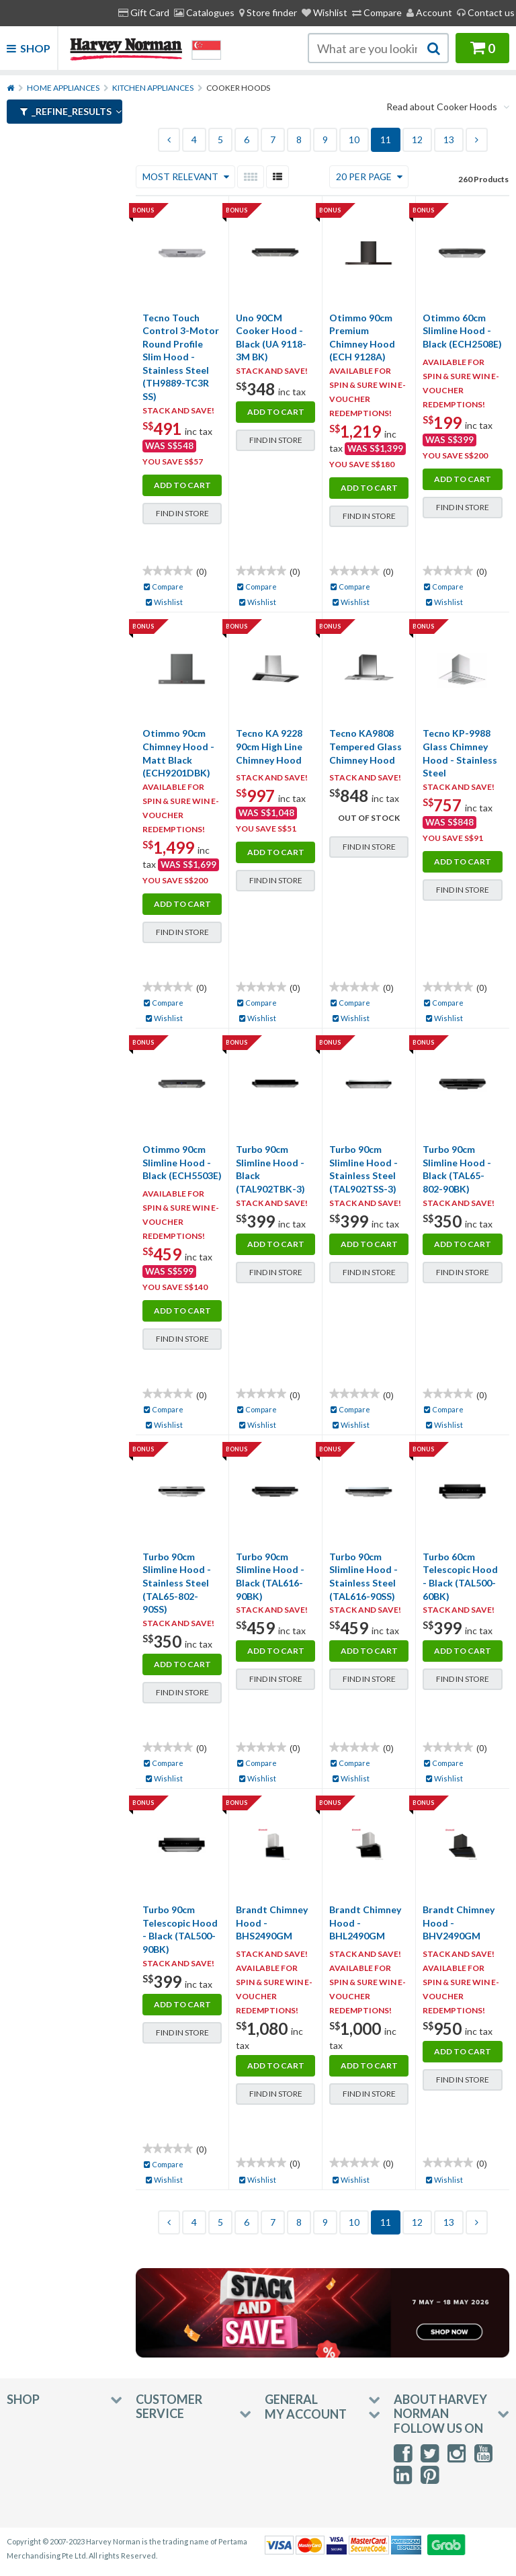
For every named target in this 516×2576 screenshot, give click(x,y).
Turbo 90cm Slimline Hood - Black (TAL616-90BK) (270, 1576)
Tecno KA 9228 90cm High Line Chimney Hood (269, 746)
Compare (377, 12)
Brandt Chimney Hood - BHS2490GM (272, 1922)
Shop (28, 48)
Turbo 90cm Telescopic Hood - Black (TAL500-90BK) (180, 1929)
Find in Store (182, 513)
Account (429, 12)
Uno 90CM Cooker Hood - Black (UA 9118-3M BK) (271, 337)
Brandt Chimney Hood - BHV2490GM (458, 1922)
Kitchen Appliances (153, 88)
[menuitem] (268, 13)
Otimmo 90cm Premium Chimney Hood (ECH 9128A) (362, 337)
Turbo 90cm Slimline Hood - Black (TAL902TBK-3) (270, 1169)
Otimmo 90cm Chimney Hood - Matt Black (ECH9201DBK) (178, 752)
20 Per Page (370, 176)
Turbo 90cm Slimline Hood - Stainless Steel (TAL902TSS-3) (363, 1169)
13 (448, 139)
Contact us (486, 12)
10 (354, 139)
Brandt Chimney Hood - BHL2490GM (365, 1922)
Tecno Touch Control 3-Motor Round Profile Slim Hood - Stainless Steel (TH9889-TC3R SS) (180, 357)
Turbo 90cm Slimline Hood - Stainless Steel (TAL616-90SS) (363, 1576)
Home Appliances (63, 88)
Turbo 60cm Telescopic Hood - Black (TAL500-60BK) (460, 1576)
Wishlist (324, 12)
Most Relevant (186, 176)
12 (417, 139)
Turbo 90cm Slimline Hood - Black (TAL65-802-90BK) (457, 1169)
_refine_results (71, 111)
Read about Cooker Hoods (447, 106)
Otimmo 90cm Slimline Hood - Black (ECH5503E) (182, 1162)
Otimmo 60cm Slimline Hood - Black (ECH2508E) (462, 331)
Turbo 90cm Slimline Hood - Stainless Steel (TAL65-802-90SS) (176, 1583)
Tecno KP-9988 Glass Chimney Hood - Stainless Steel (460, 752)
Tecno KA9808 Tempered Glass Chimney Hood (365, 746)
